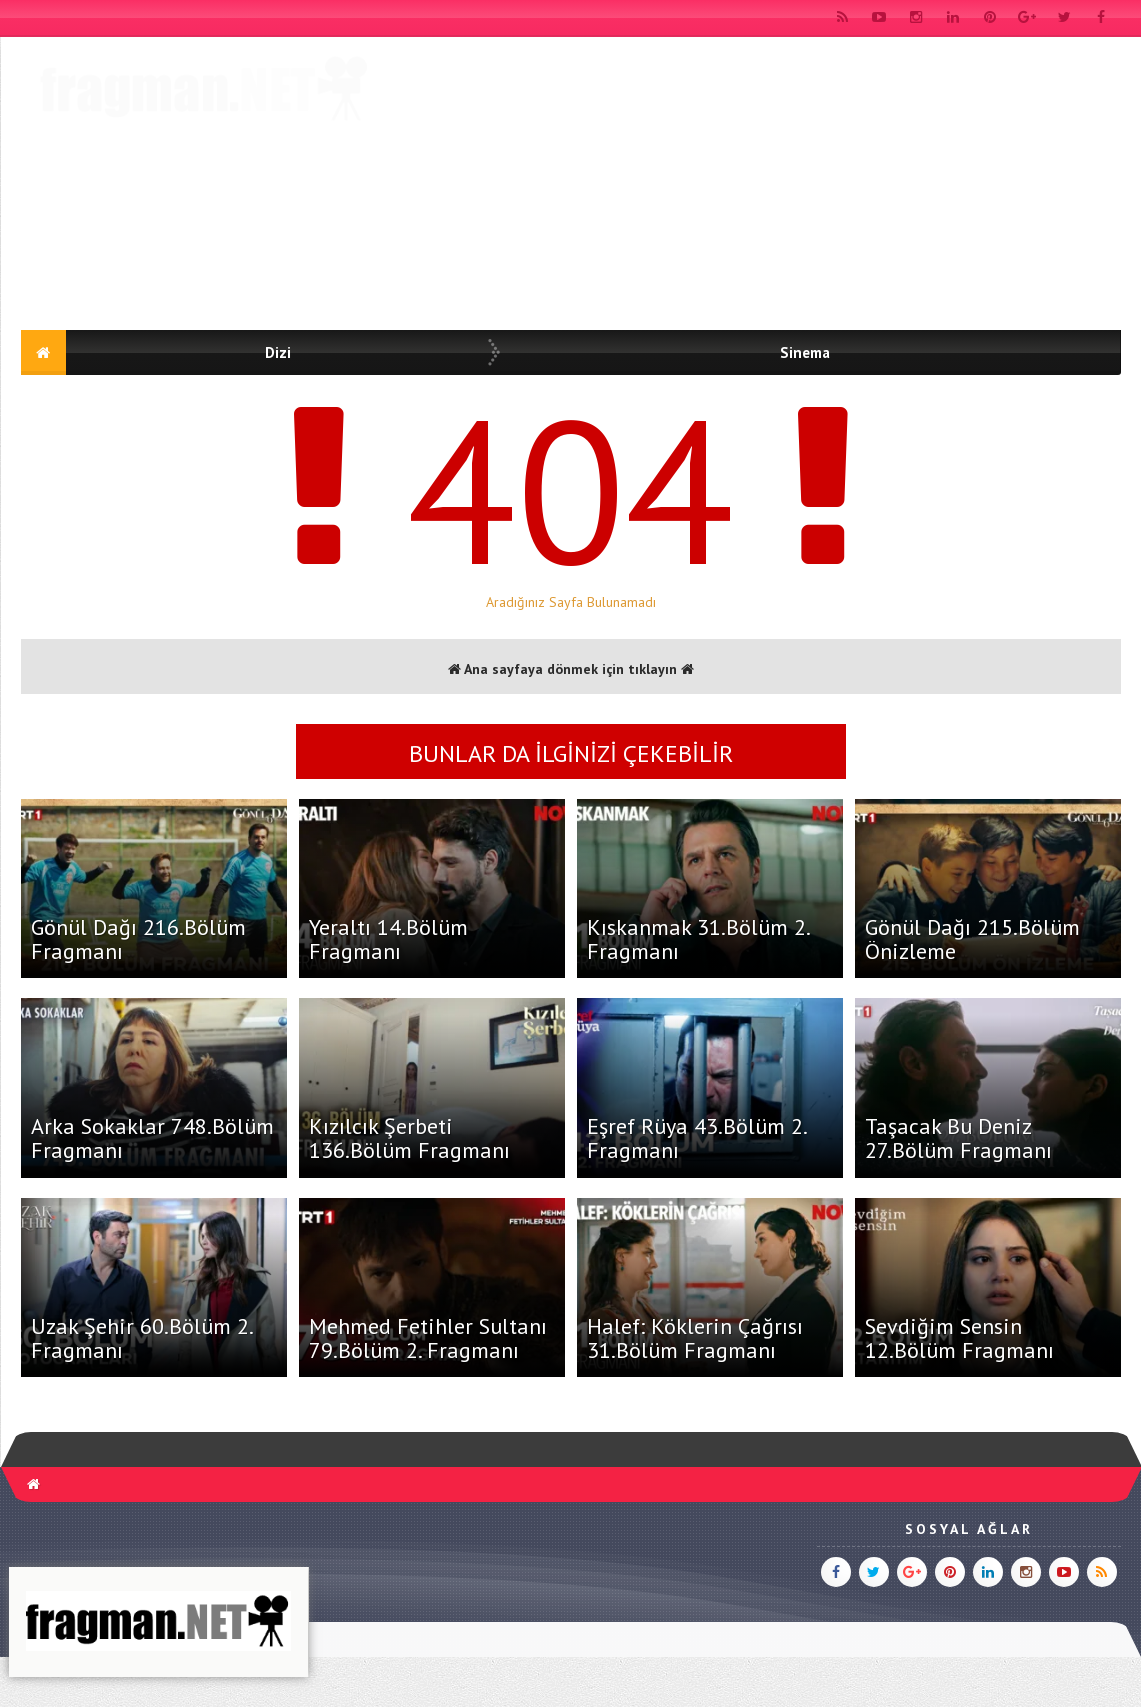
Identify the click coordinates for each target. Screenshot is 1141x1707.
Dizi (278, 352)
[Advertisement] (757, 187)
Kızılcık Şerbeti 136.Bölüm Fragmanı (409, 1138)
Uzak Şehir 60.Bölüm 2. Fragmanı (141, 1338)
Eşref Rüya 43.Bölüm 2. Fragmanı (696, 1138)
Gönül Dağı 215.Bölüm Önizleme (972, 939)
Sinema (805, 352)
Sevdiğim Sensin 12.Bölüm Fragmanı (959, 1338)
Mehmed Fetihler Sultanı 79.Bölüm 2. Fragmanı (428, 1338)
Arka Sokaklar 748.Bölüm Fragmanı (152, 1138)
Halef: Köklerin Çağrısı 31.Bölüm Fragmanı (695, 1338)
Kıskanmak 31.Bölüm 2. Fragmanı (698, 939)
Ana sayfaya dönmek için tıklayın (571, 669)
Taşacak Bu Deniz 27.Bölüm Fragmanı (958, 1138)
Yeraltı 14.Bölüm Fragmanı (388, 939)
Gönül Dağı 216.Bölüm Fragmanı (138, 939)
